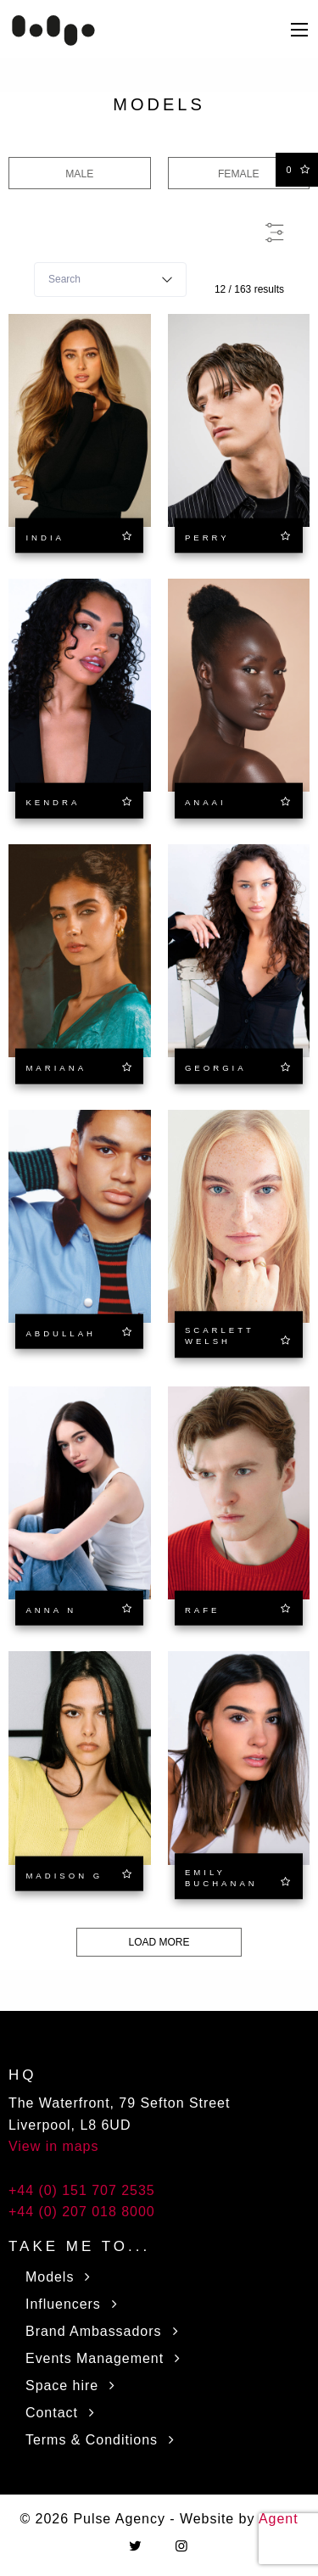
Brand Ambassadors (105, 2331)
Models (61, 2277)
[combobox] (110, 279)
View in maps (53, 2146)
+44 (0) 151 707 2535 (81, 2190)
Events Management (106, 2358)
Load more (158, 1942)
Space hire (73, 2385)
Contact (63, 2412)
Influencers (75, 2304)
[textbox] (110, 279)
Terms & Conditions (103, 2440)
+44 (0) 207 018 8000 (81, 2211)
